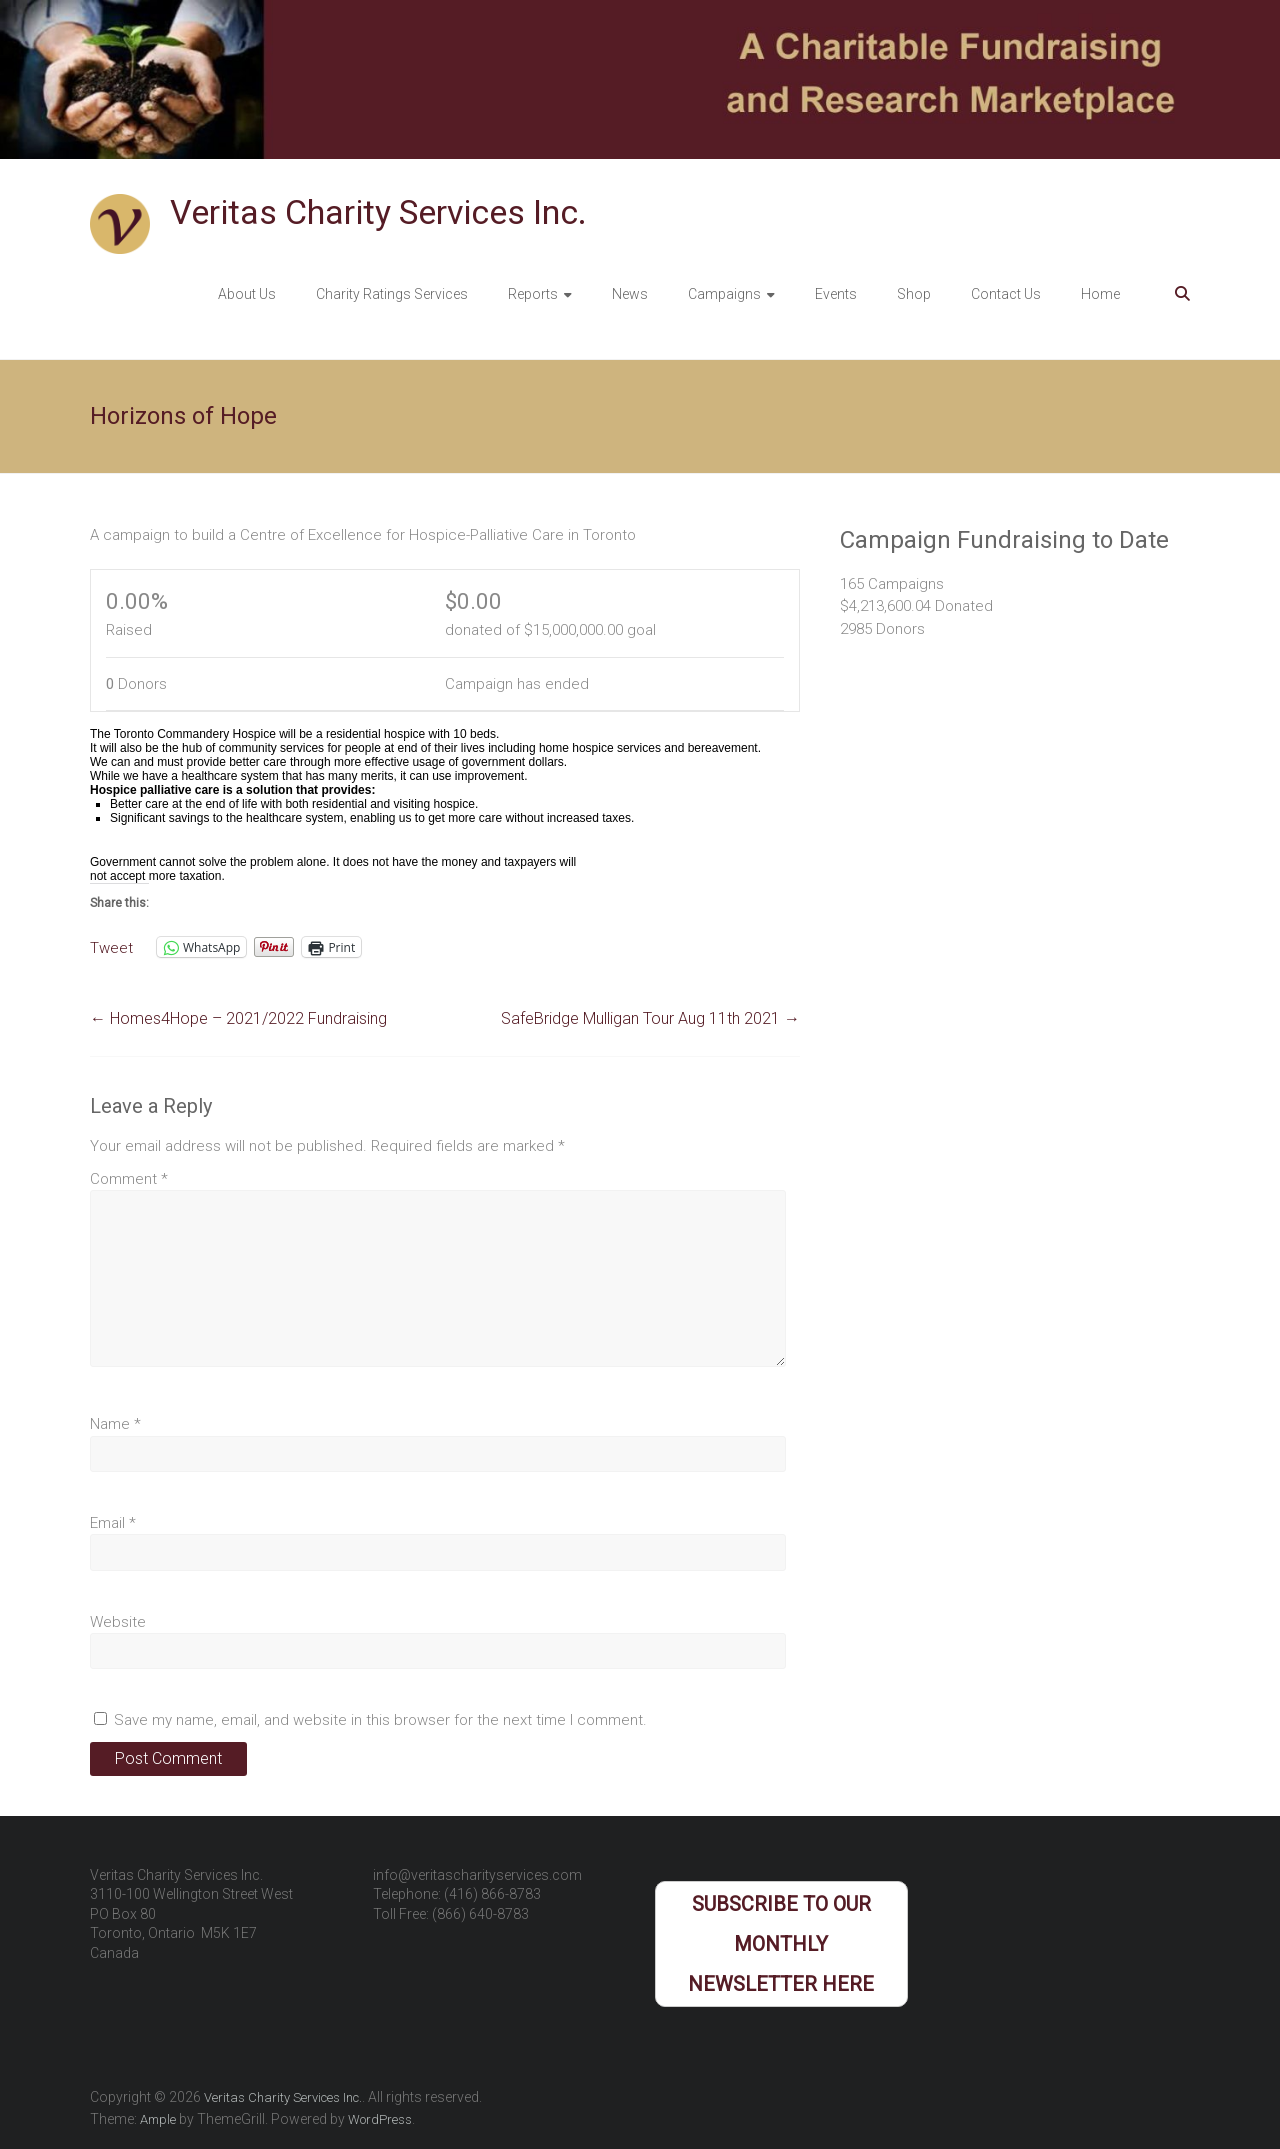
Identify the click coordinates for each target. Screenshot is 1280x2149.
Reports (533, 294)
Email (113, 1523)
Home (1100, 294)
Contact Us (1006, 294)
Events (836, 294)
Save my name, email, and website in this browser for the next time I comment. (380, 1720)
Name (115, 1424)
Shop (914, 294)
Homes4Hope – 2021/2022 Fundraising (238, 1018)
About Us (247, 294)
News (630, 294)
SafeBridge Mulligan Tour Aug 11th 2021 (650, 1018)
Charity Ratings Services (392, 294)
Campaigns (724, 294)
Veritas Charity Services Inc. (378, 212)
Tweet (111, 947)
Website (118, 1622)
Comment (129, 1179)
